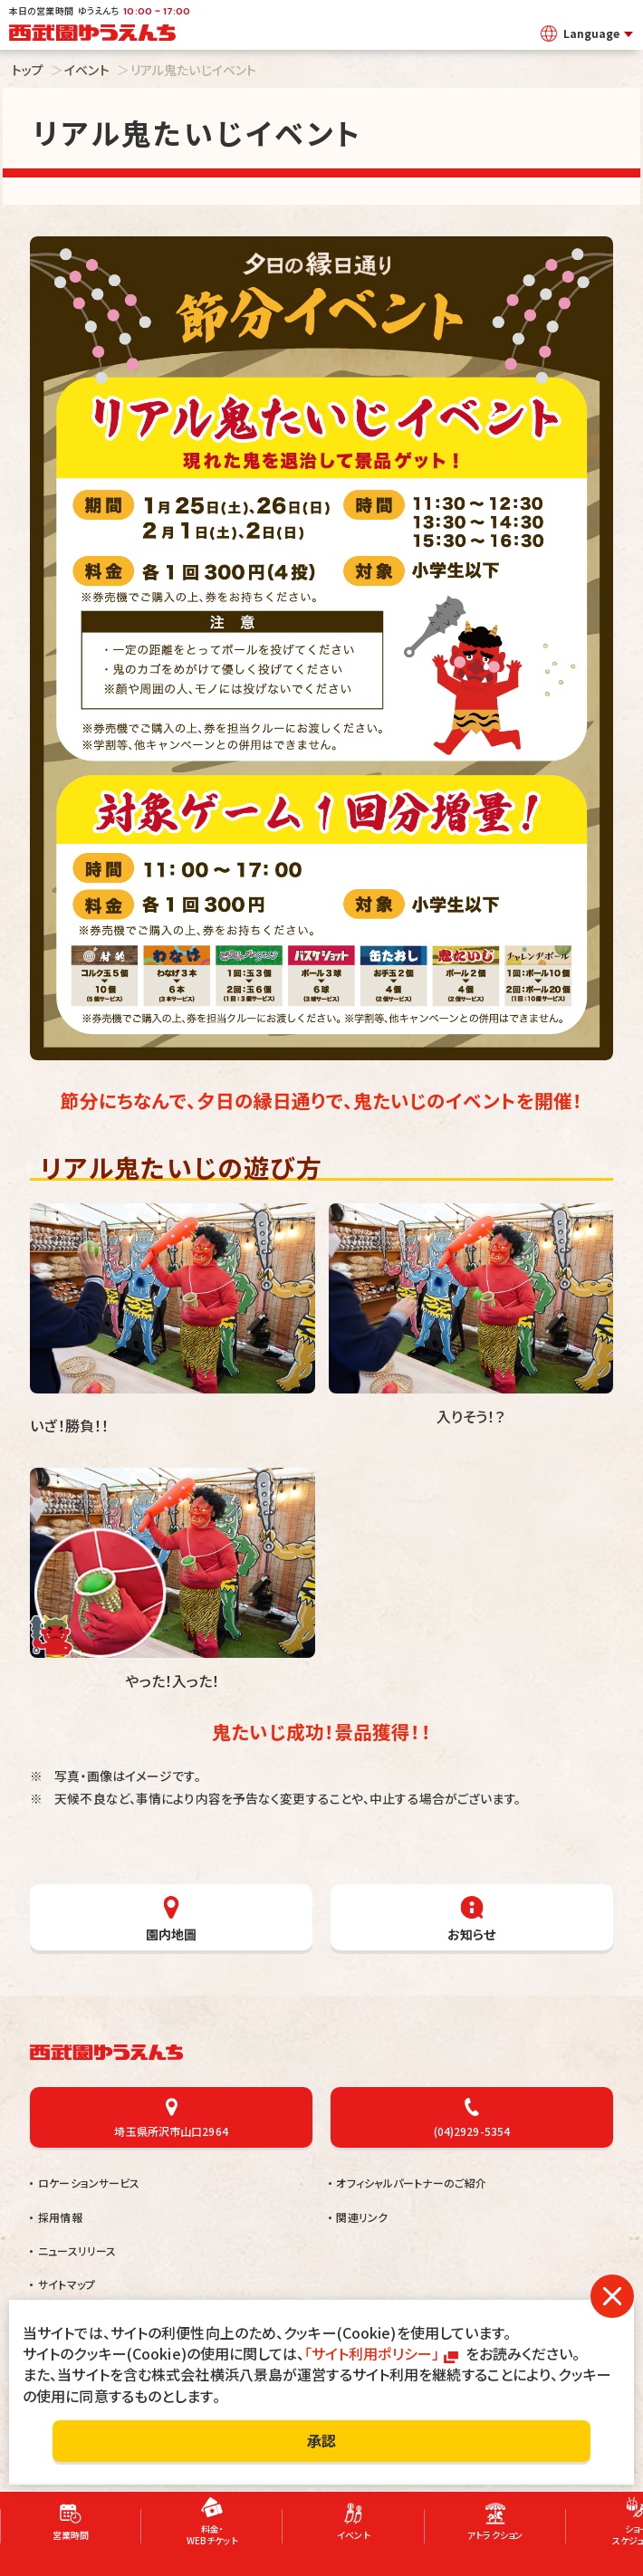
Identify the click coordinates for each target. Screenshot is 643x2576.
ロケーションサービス (88, 2182)
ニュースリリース (77, 2250)
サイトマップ (66, 2284)
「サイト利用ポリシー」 (371, 2353)
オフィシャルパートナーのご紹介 (411, 2182)
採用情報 (60, 2217)
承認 (321, 2440)
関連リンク (362, 2217)
